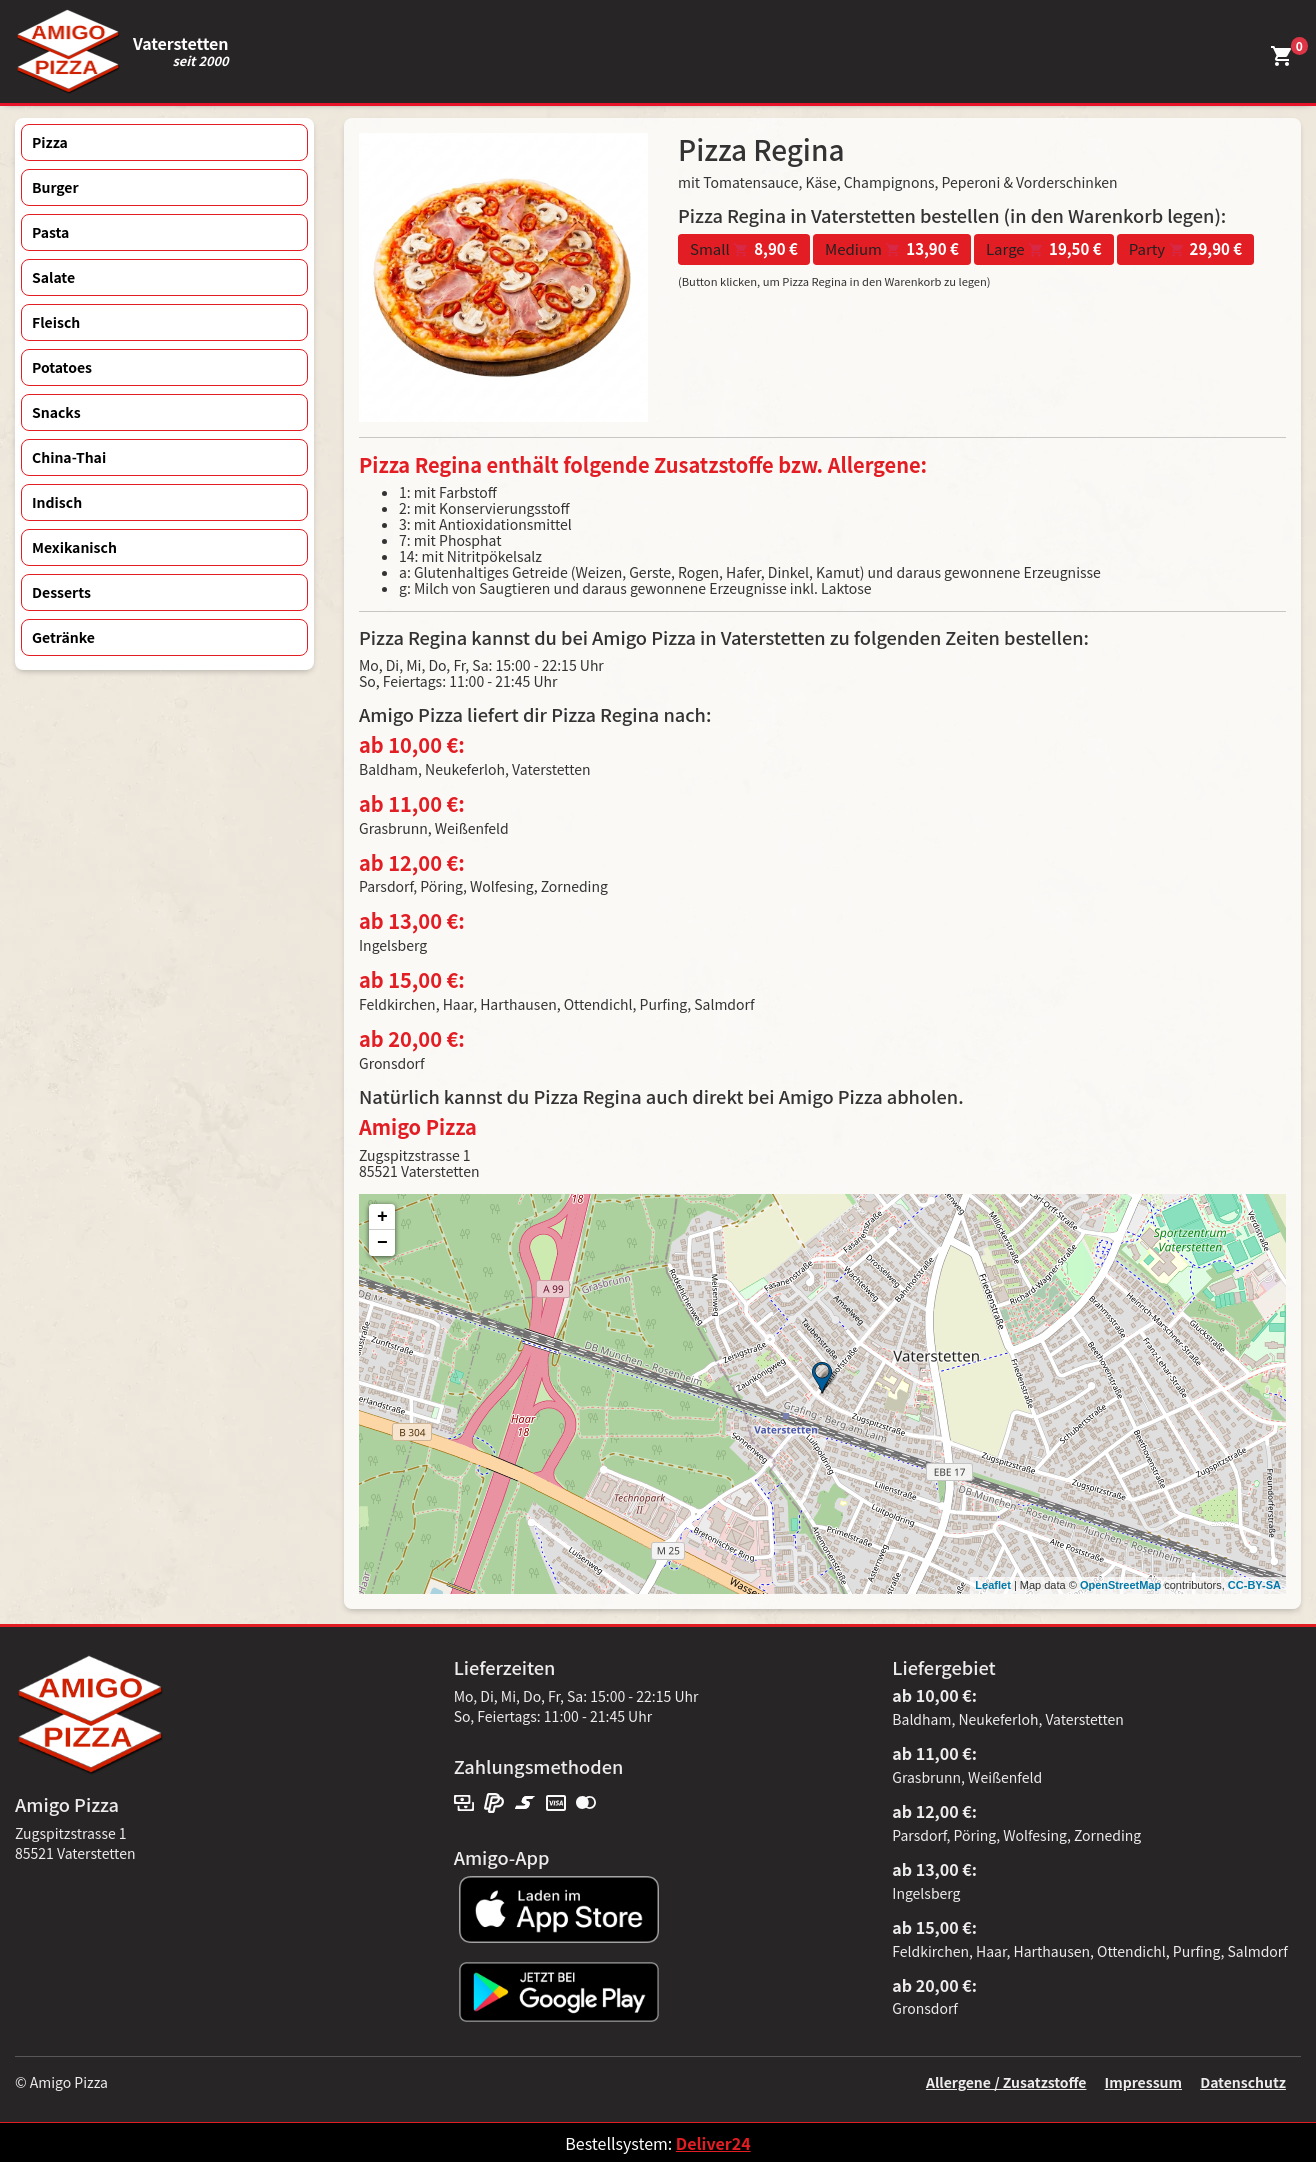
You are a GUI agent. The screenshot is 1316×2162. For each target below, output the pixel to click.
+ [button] (382, 1217)
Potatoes (62, 367)
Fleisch (56, 322)
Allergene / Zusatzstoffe (1006, 2082)
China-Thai (69, 457)
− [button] (382, 1243)
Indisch (57, 502)
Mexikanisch (74, 547)
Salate (53, 277)
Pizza (50, 142)
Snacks (56, 412)
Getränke (63, 637)
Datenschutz (1243, 2082)
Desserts (61, 592)
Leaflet (992, 1585)
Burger (55, 187)
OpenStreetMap (1120, 1585)
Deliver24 (713, 2143)
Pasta (50, 232)
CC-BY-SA (1254, 1585)
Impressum (1143, 2082)
